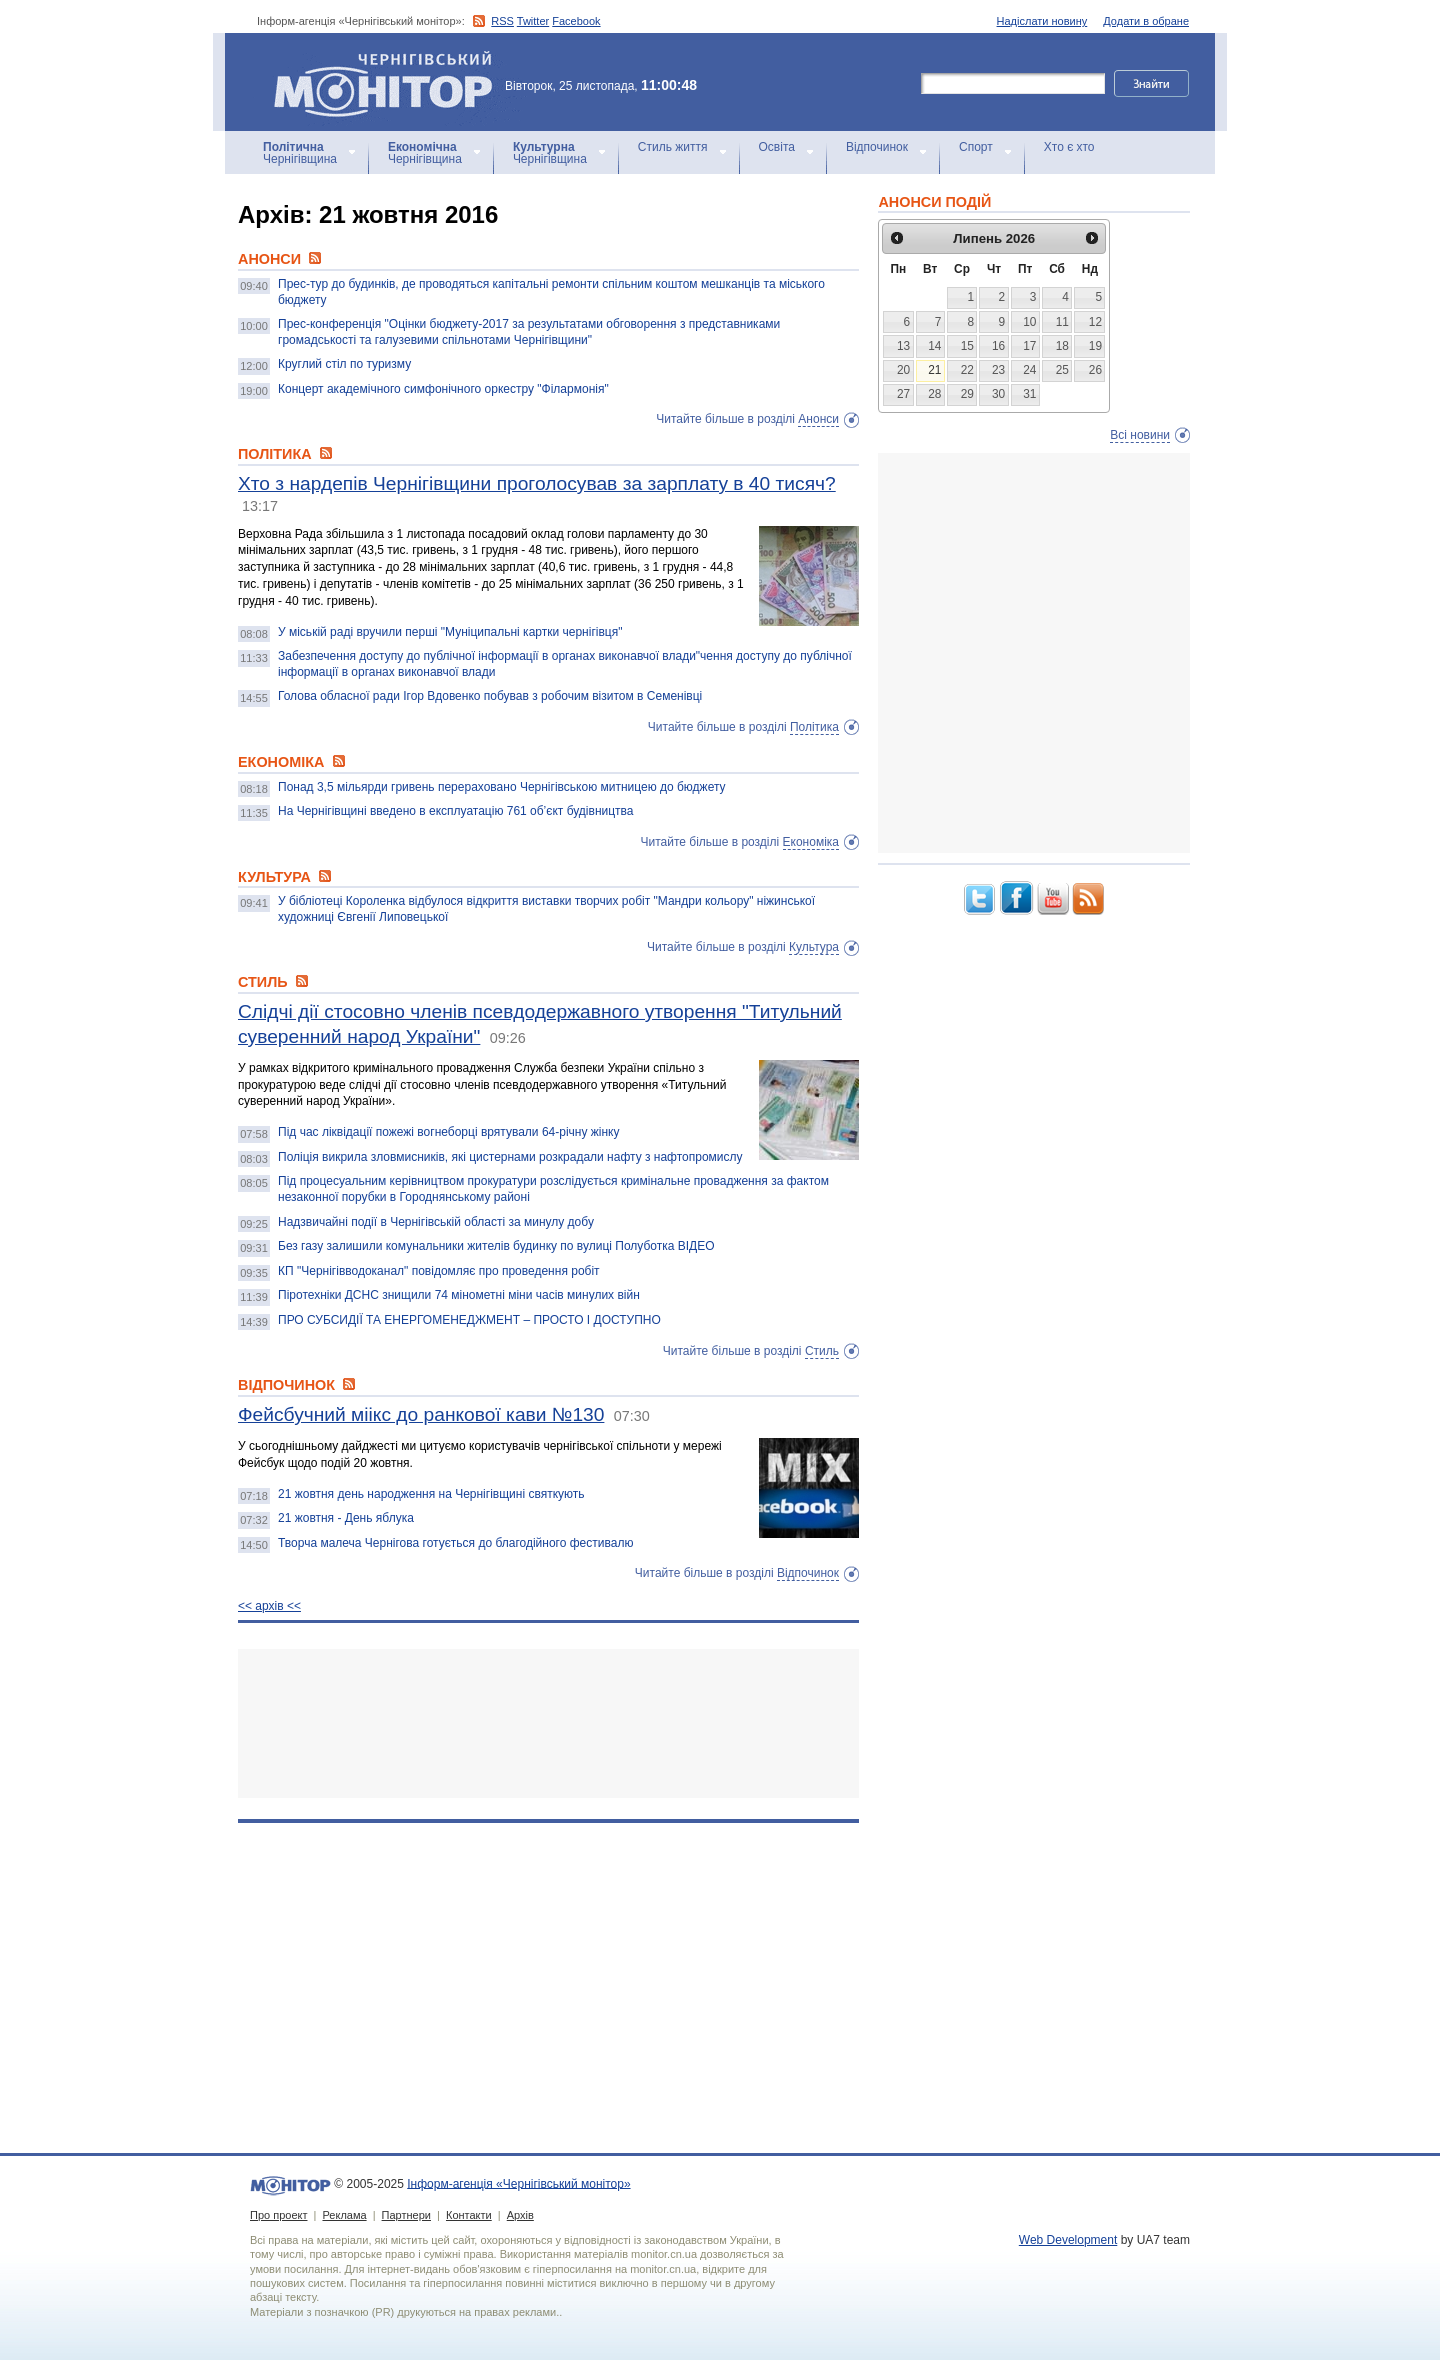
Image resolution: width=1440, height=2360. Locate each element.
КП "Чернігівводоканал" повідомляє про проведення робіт (439, 1271)
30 (998, 394)
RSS (502, 21)
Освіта (777, 147)
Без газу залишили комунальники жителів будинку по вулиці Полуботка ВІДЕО (496, 1246)
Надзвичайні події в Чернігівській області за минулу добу (436, 1222)
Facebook (576, 21)
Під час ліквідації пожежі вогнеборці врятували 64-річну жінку (449, 1132)
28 (934, 394)
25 (1062, 370)
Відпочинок (877, 147)
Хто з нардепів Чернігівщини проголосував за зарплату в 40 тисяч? (537, 483)
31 (1029, 394)
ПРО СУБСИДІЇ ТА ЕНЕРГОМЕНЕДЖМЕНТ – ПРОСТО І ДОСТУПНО (469, 1320)
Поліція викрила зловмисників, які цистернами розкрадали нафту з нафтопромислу (510, 1157)
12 (1095, 322)
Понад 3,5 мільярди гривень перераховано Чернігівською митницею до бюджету (502, 787)
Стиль (822, 1351)
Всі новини (1140, 435)
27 (903, 394)
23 (998, 370)
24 (1029, 370)
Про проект (278, 2215)
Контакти (469, 2215)
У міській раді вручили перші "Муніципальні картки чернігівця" (450, 632)
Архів (520, 2215)
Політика (814, 727)
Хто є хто (1069, 147)
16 (998, 346)
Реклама (344, 2215)
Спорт (976, 147)
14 (934, 346)
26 (1095, 370)
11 (1062, 322)
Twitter (533, 21)
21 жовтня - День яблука (346, 1518)
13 (903, 346)
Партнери (406, 2215)
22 (967, 370)
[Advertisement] (548, 1723)
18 (1062, 346)
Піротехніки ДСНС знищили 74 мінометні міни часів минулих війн (459, 1295)
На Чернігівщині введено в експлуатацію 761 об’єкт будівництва (456, 811)
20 (903, 370)
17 (1029, 346)
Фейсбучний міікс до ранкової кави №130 (421, 1414)
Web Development (1068, 2240)
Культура (814, 947)
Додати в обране (1146, 21)
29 (967, 394)
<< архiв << (269, 1606)
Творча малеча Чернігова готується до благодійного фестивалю (455, 1543)
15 (967, 346)
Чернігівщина (300, 153)
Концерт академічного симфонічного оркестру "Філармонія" (443, 389)
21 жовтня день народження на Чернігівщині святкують (431, 1494)
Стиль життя (673, 147)
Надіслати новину (1042, 21)
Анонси (818, 419)
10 (1029, 322)
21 (934, 370)
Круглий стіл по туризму (344, 364)
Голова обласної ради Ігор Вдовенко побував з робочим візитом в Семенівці (490, 696)
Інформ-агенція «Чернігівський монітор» (390, 82)
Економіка (811, 842)
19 (1095, 346)
